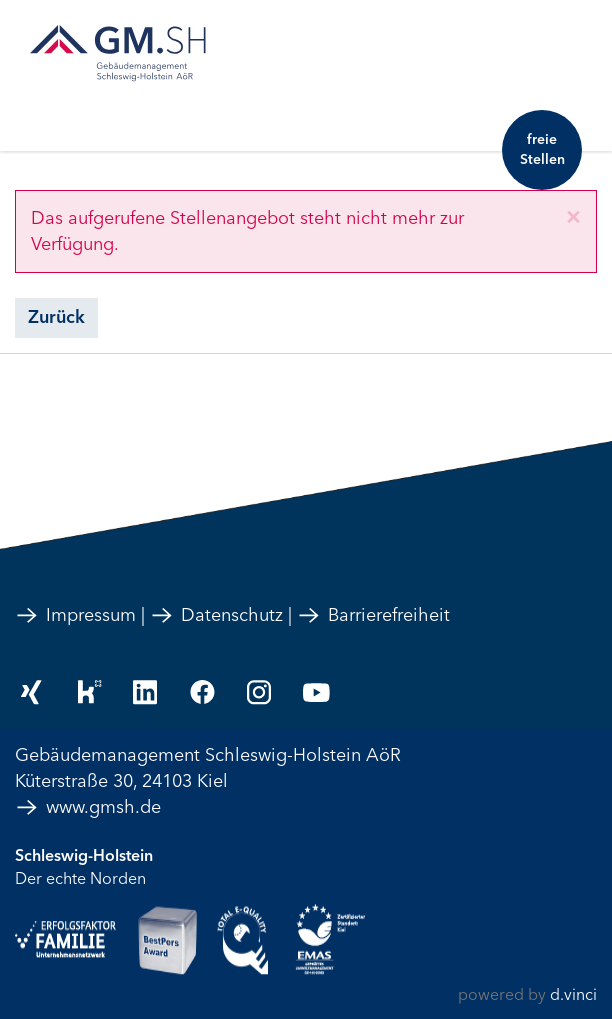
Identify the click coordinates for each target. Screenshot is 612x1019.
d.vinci (573, 995)
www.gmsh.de (88, 807)
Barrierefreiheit (373, 615)
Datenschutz (216, 615)
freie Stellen (542, 150)
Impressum (75, 615)
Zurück (56, 317)
